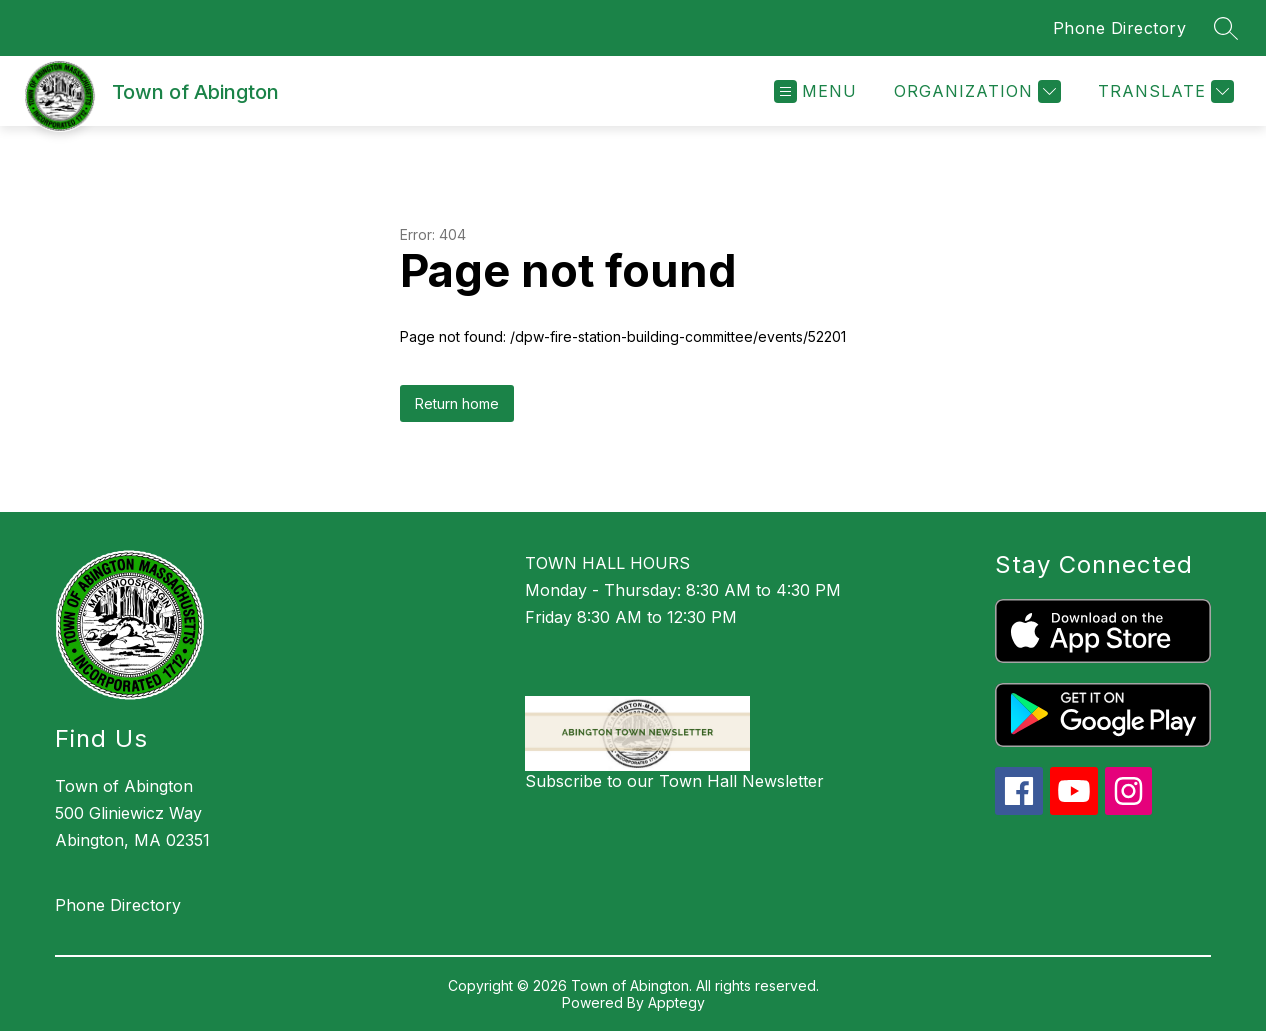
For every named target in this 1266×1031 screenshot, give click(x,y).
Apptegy (676, 1002)
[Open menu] (815, 91)
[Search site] (1226, 28)
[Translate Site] (1163, 91)
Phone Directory (1120, 28)
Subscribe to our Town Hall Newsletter (674, 781)
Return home (457, 403)
